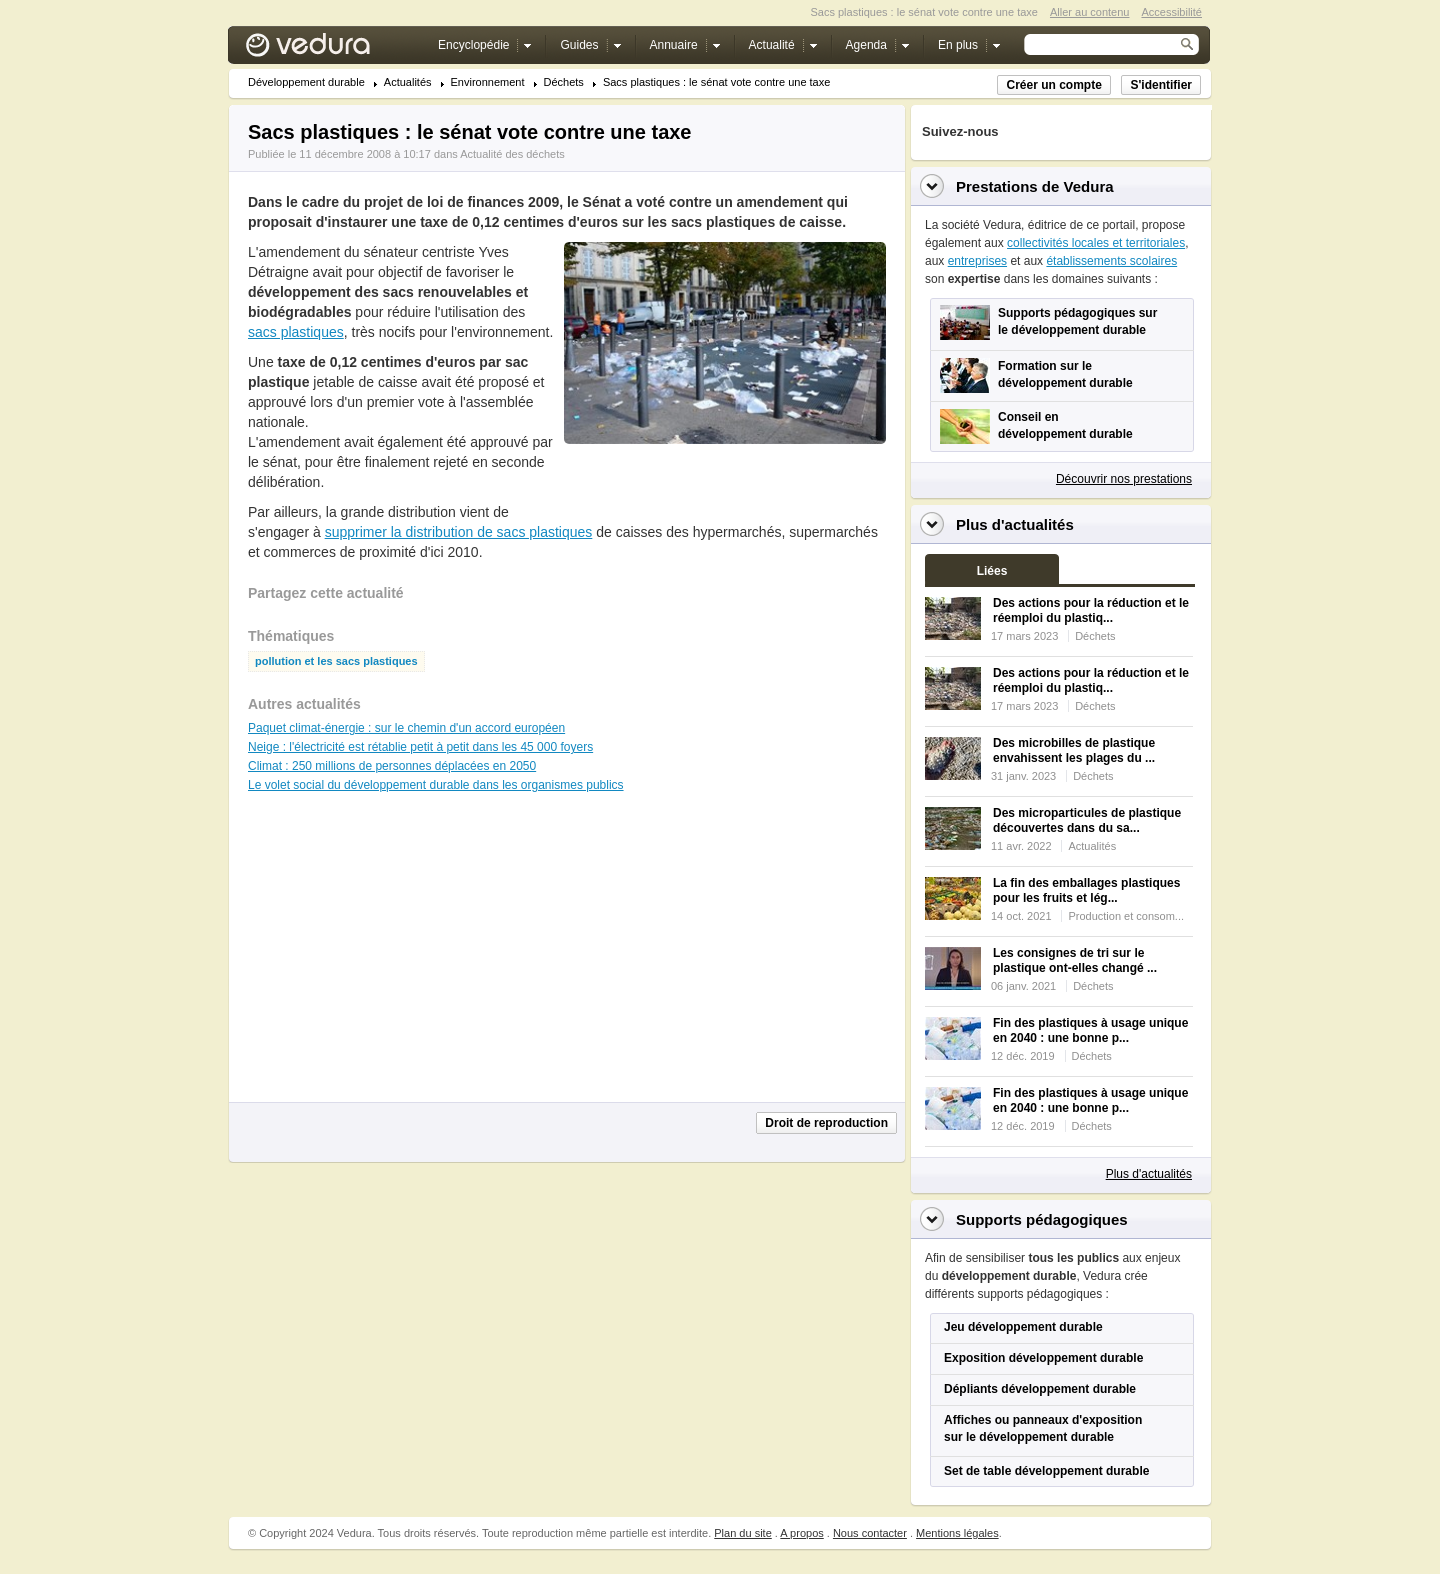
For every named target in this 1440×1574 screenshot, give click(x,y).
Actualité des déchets (512, 154)
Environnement (488, 82)
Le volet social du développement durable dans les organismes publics (436, 785)
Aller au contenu (1090, 12)
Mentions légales (957, 1533)
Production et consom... (1126, 916)
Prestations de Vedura (1035, 186)
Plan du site (742, 1533)
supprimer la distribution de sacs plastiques (459, 532)
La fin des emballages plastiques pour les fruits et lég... (1086, 890)
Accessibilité (1171, 12)
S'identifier (1161, 85)
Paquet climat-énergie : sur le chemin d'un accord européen (406, 728)
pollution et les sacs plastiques (336, 661)
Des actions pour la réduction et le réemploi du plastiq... (1091, 610)
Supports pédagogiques (1042, 1219)
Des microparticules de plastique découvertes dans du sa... (1087, 820)
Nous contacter (870, 1533)
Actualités (408, 82)
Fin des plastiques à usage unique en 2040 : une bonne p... (1090, 1030)
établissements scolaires (1111, 261)
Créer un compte (1053, 85)
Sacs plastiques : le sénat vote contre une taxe (716, 82)
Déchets (564, 82)
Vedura (331, 49)
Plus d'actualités (1149, 1174)
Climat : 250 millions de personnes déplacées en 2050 (392, 766)
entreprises (977, 261)
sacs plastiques (296, 332)
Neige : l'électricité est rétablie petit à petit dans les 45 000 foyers (420, 747)
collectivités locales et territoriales (1096, 243)
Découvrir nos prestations (1124, 479)
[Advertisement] (724, 489)
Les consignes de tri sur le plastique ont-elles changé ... (1075, 960)
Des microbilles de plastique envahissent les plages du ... (1074, 750)
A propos (801, 1533)
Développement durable (306, 82)
